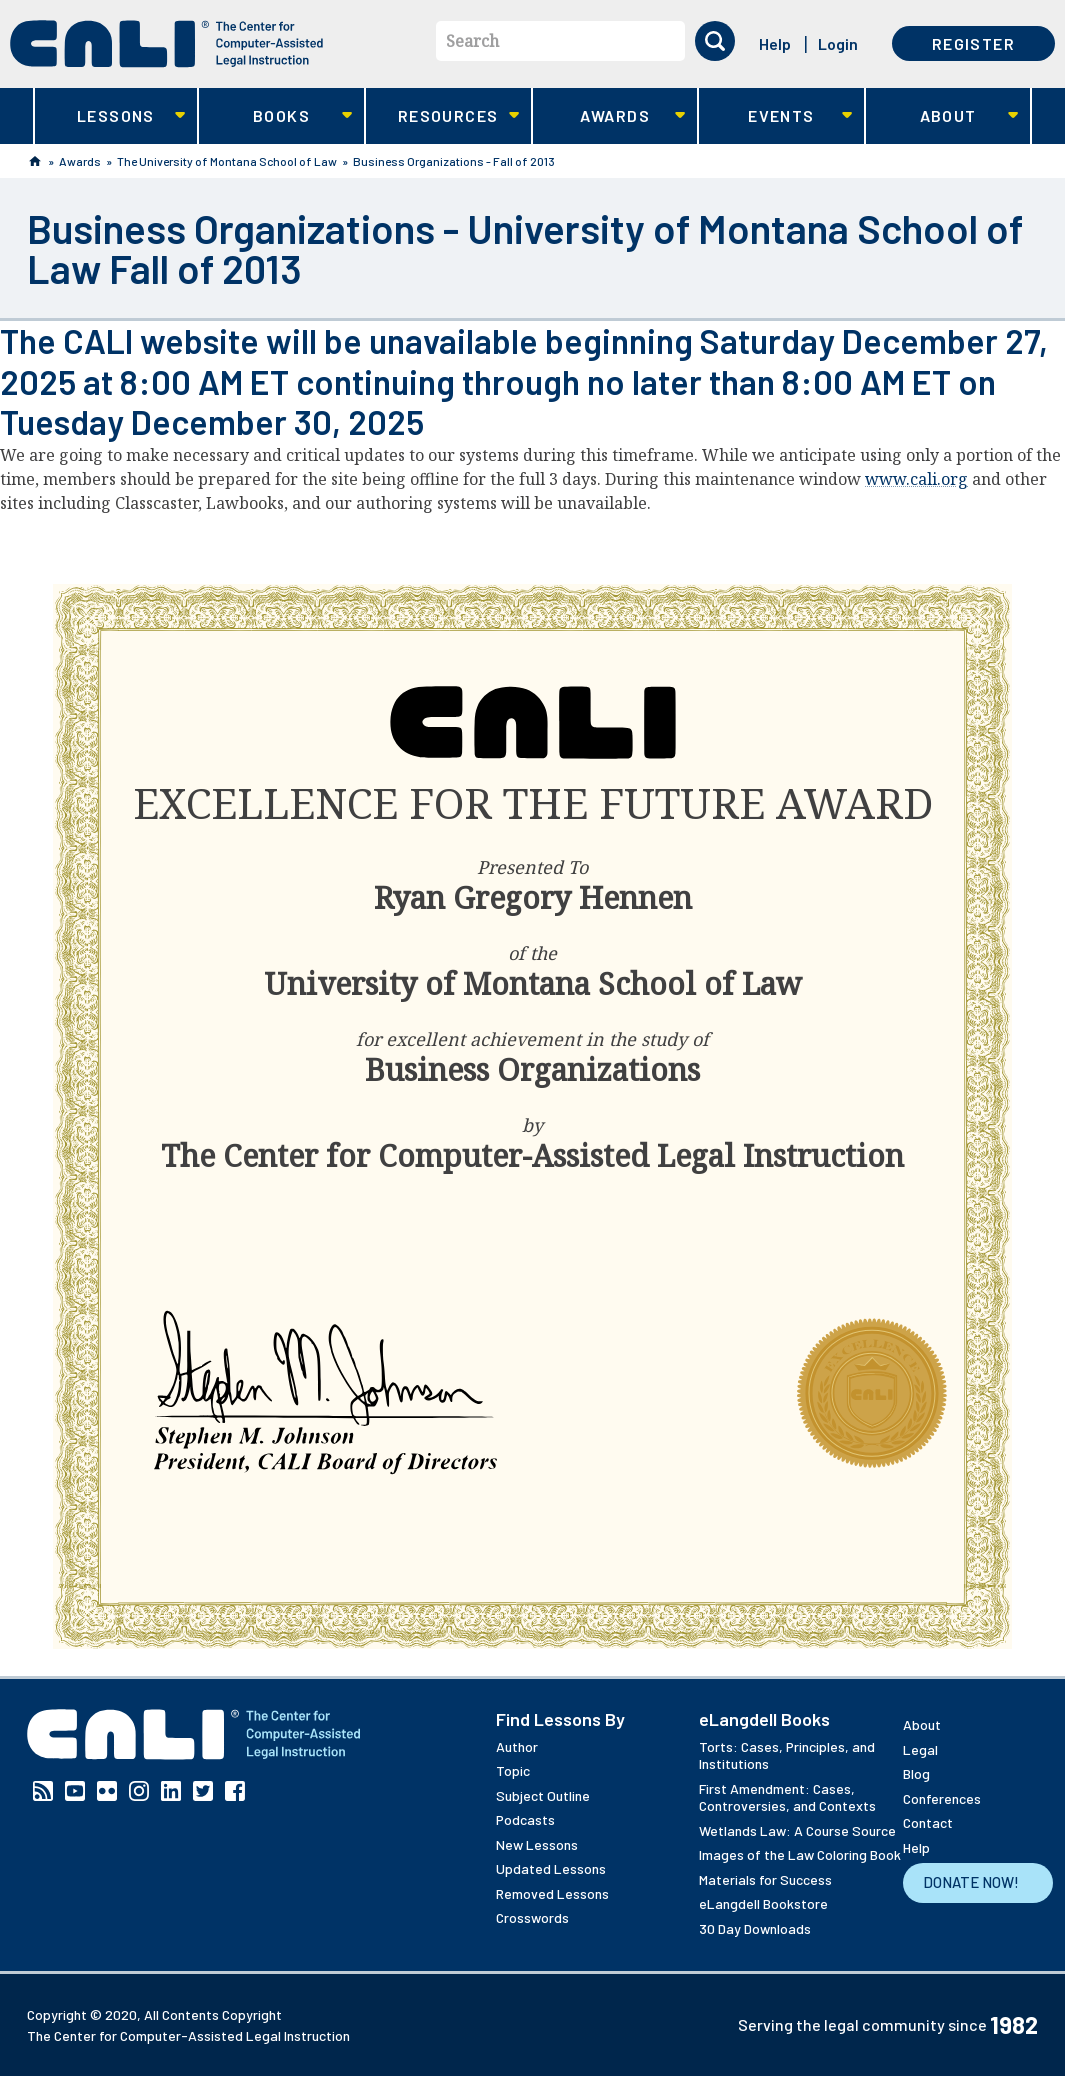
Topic (513, 1770)
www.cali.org (916, 479)
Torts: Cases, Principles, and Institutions (787, 1755)
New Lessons (537, 1844)
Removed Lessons (552, 1893)
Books (275, 116)
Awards (609, 116)
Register (973, 43)
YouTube (75, 1791)
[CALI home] (167, 44)
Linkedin (171, 1791)
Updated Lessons (551, 1868)
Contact (928, 1822)
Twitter (203, 1791)
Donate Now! (971, 1882)
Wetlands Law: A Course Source (797, 1830)
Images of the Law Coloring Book (800, 1854)
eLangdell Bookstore (763, 1903)
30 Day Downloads (755, 1928)
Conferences (942, 1798)
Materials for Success (765, 1879)
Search (472, 41)
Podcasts (525, 1819)
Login (838, 43)
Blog (916, 1773)
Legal (920, 1749)
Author (517, 1746)
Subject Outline (543, 1795)
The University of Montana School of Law (227, 161)
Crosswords (532, 1917)
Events (775, 116)
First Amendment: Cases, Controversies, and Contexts (787, 1797)
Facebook (235, 1791)
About (942, 116)
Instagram (139, 1791)
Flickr (107, 1791)
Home (35, 161)
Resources (442, 116)
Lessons (110, 116)
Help (775, 43)
